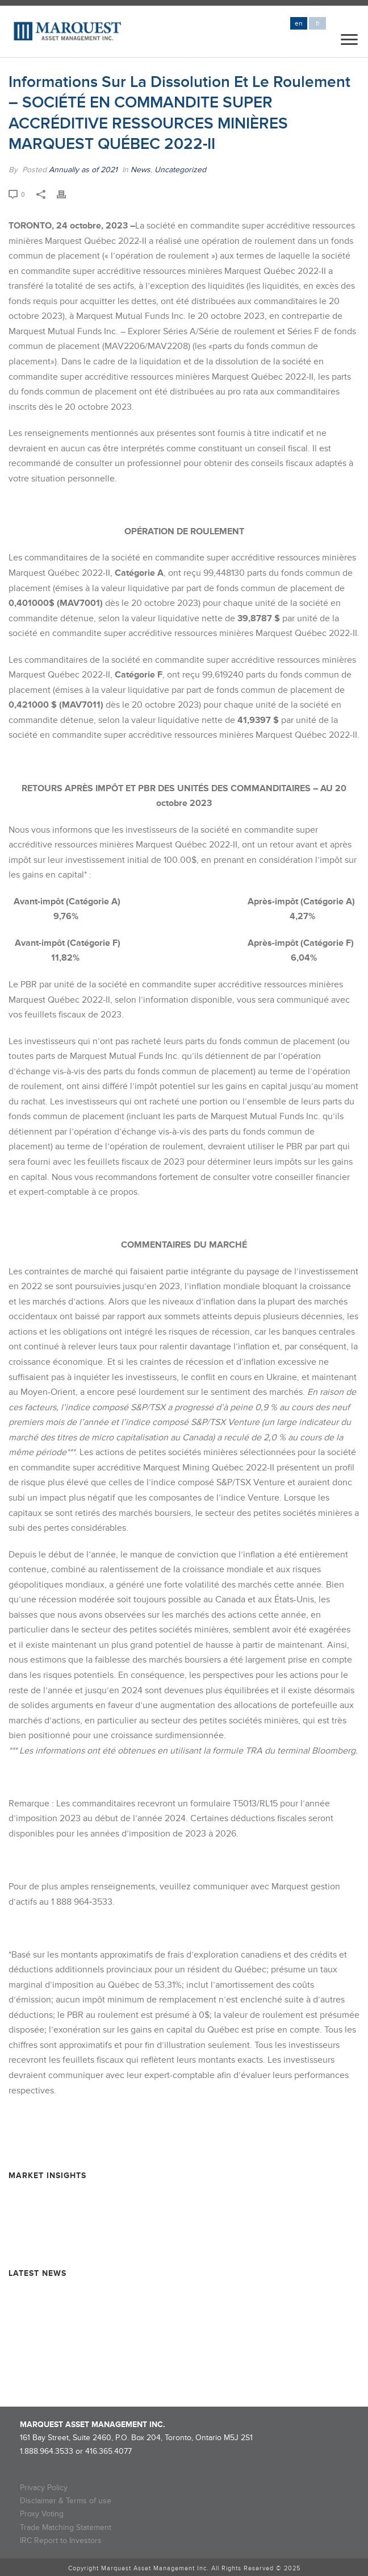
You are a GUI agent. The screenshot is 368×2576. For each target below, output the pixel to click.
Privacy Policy (44, 2487)
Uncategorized (180, 169)
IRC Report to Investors (61, 2540)
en (299, 23)
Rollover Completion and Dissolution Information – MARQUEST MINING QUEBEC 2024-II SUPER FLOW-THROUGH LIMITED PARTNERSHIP (177, 2298)
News (140, 169)
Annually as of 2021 (83, 169)
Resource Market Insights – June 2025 (77, 2216)
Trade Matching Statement (65, 2527)
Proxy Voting (42, 2514)
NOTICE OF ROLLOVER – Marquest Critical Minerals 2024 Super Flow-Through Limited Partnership (161, 2329)
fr (318, 23)
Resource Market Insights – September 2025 (88, 2195)
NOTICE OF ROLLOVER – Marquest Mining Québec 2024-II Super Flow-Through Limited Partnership (164, 2359)
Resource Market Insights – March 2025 (79, 2236)
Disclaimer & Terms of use (65, 2501)
